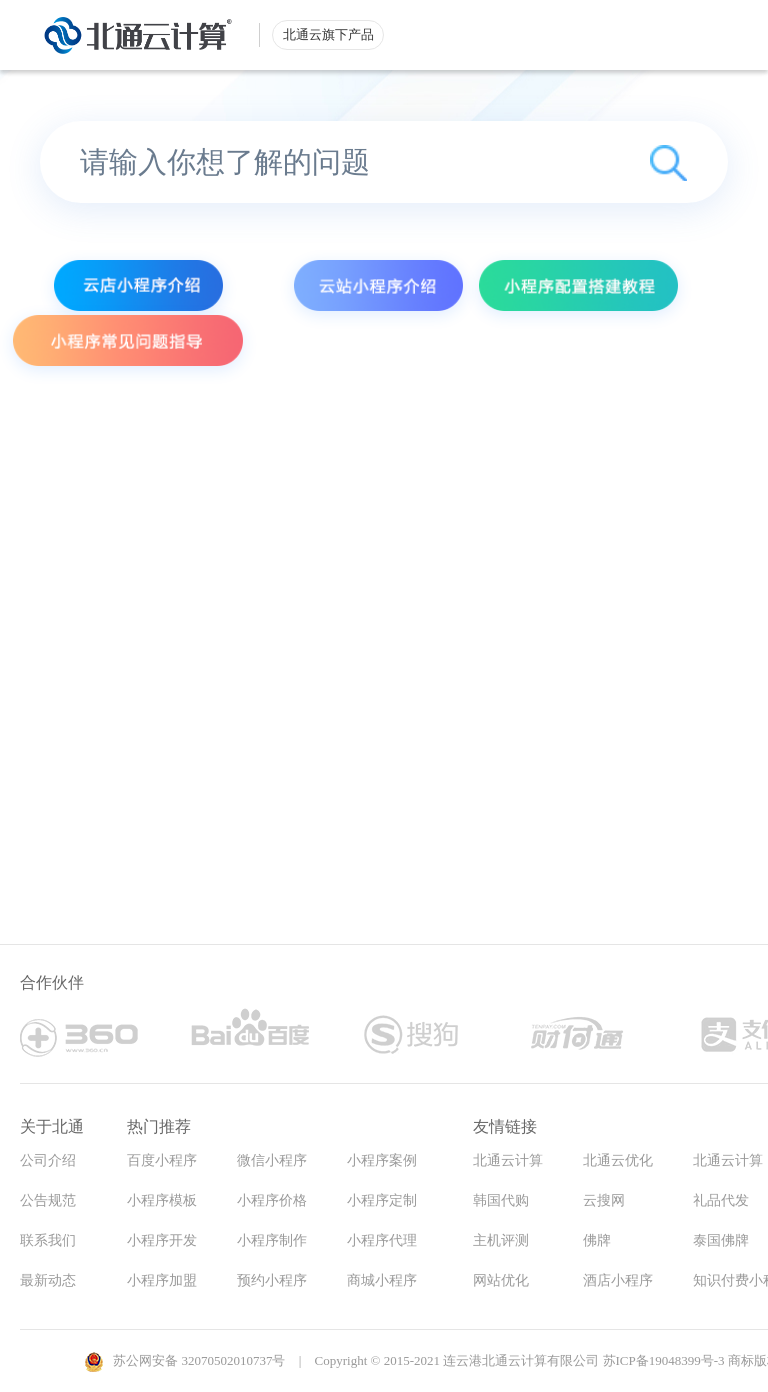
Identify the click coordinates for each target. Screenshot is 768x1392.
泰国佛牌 (721, 1240)
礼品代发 (721, 1200)
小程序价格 (272, 1200)
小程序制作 (272, 1240)
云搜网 (604, 1200)
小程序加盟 (162, 1280)
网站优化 (501, 1280)
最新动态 (48, 1280)
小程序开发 (162, 1240)
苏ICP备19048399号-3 (664, 1360)
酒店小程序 (618, 1280)
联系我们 (48, 1240)
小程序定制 (382, 1200)
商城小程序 (382, 1280)
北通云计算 (508, 1160)
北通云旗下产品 (328, 34)
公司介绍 (48, 1160)
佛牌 (597, 1240)
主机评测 (501, 1240)
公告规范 (48, 1200)
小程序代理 (382, 1240)
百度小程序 (162, 1160)
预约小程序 (272, 1280)
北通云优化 (618, 1160)
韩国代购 (501, 1200)
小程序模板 (162, 1200)
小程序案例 (382, 1160)
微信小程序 (272, 1160)
